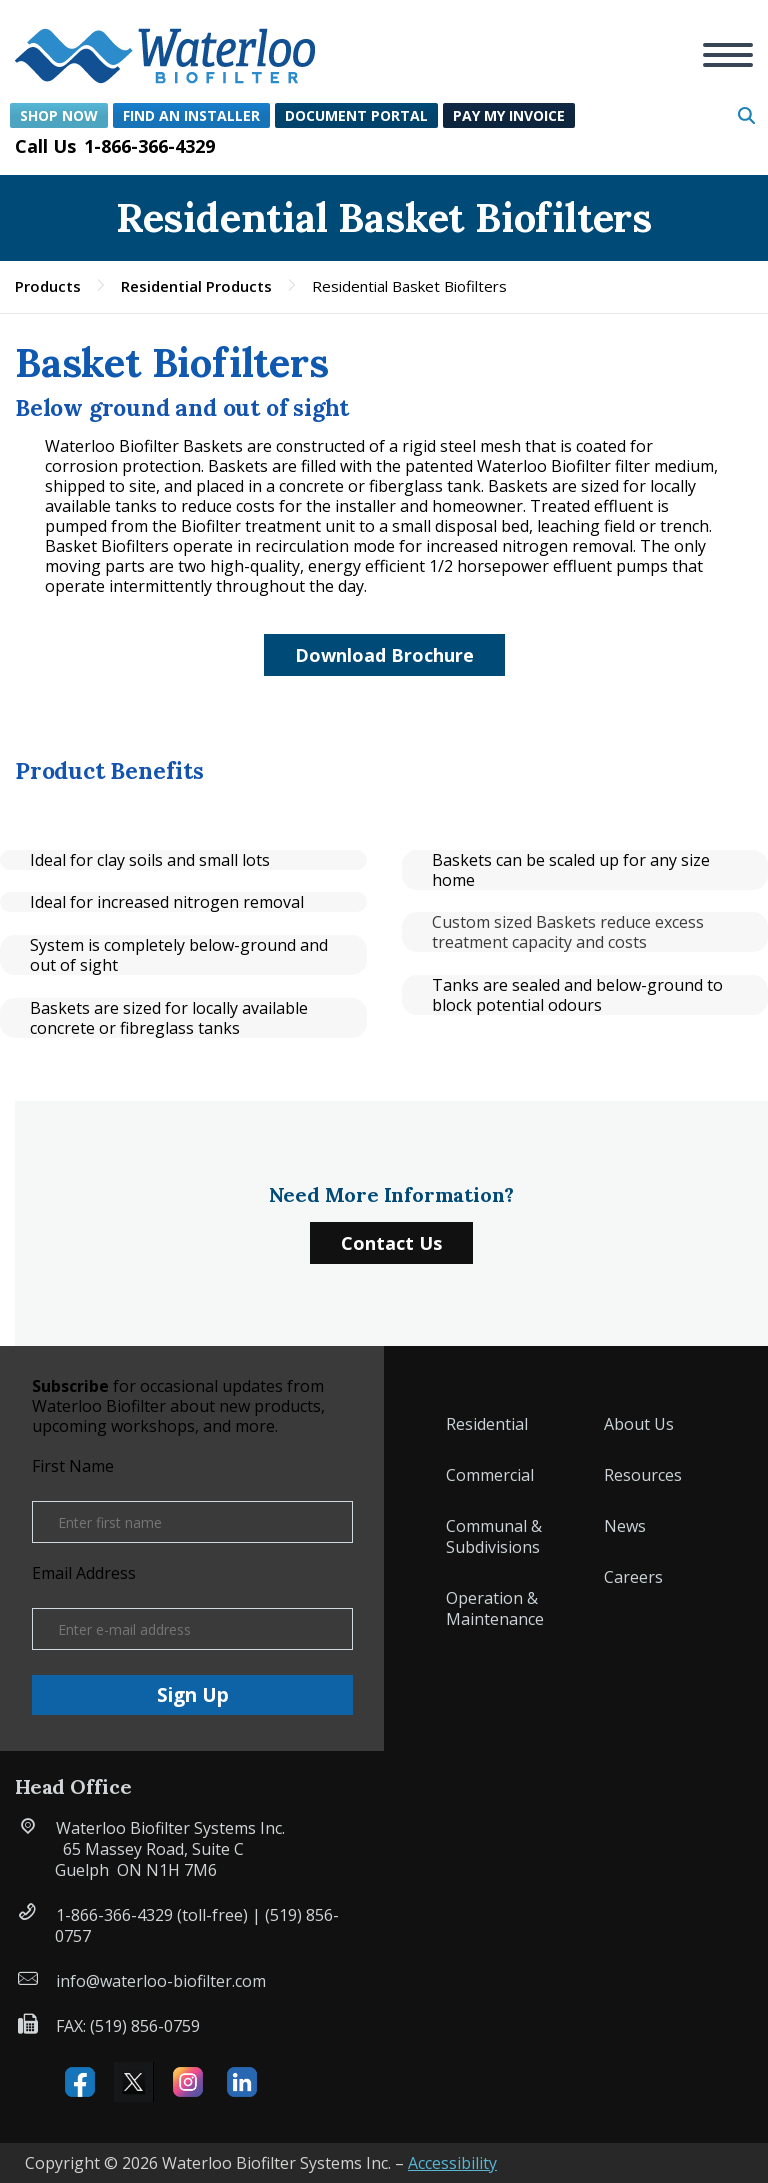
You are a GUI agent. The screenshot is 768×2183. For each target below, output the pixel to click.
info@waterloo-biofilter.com (161, 1981)
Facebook (80, 2082)
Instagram (188, 2082)
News (625, 1526)
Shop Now (59, 115)
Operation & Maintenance (495, 1608)
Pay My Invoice (509, 115)
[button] (165, 44)
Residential (487, 1424)
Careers (633, 1577)
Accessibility (452, 2163)
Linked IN (242, 2082)
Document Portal (356, 115)
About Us (639, 1424)
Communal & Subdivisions (494, 1536)
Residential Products (196, 286)
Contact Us (391, 1243)
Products (48, 286)
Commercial (490, 1475)
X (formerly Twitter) (134, 2082)
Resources (643, 1475)
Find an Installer (191, 115)
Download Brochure (384, 655)
